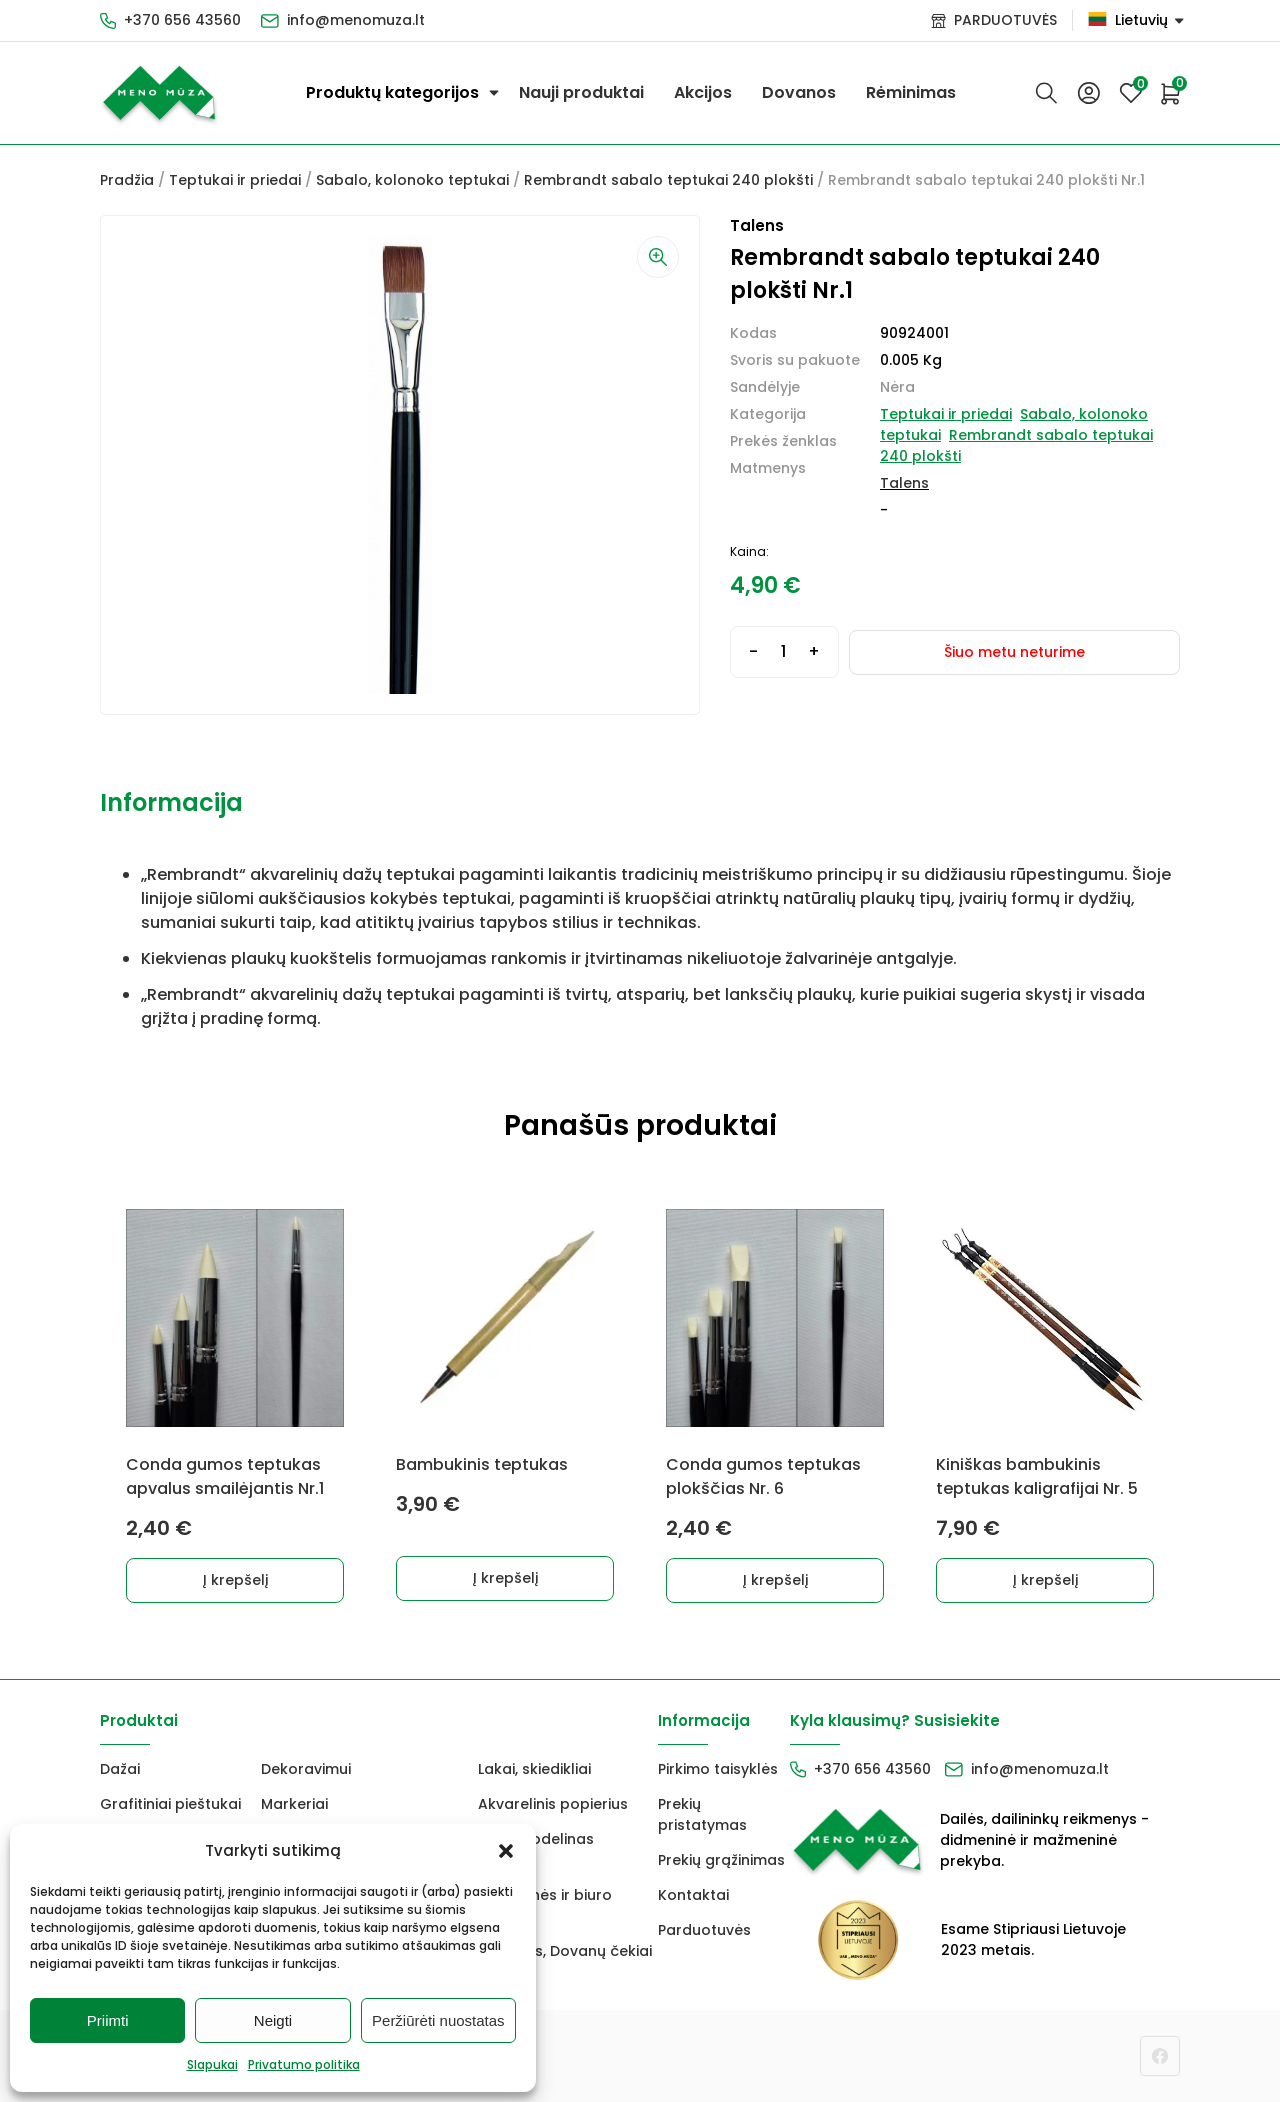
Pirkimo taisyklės (718, 1769)
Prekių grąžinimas (721, 1860)
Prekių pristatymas (702, 1814)
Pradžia (127, 180)
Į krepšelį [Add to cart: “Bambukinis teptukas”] (505, 1578)
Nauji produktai (581, 92)
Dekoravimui (306, 1769)
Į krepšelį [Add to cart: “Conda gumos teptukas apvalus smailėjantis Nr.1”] (235, 1580)
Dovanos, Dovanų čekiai (565, 1951)
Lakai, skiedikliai (534, 1769)
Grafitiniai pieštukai (170, 1804)
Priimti (108, 2020)
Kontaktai (693, 1895)
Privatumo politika (304, 2064)
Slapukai (212, 2064)
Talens (904, 483)
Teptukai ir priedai (235, 180)
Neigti (273, 2020)
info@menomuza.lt (356, 20)
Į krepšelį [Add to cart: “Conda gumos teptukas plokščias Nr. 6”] (775, 1580)
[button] (506, 1851)
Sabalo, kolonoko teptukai (412, 180)
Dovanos (799, 92)
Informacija (171, 802)
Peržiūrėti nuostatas (438, 2020)
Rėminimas (911, 92)
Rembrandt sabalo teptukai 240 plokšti (668, 180)
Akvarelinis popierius (553, 1804)
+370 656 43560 (182, 20)
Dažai (120, 1769)
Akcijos (703, 92)
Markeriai (294, 1804)
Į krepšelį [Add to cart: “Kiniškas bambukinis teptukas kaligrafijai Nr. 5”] (1045, 1580)
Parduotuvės (704, 1930)
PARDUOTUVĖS (1005, 20)
